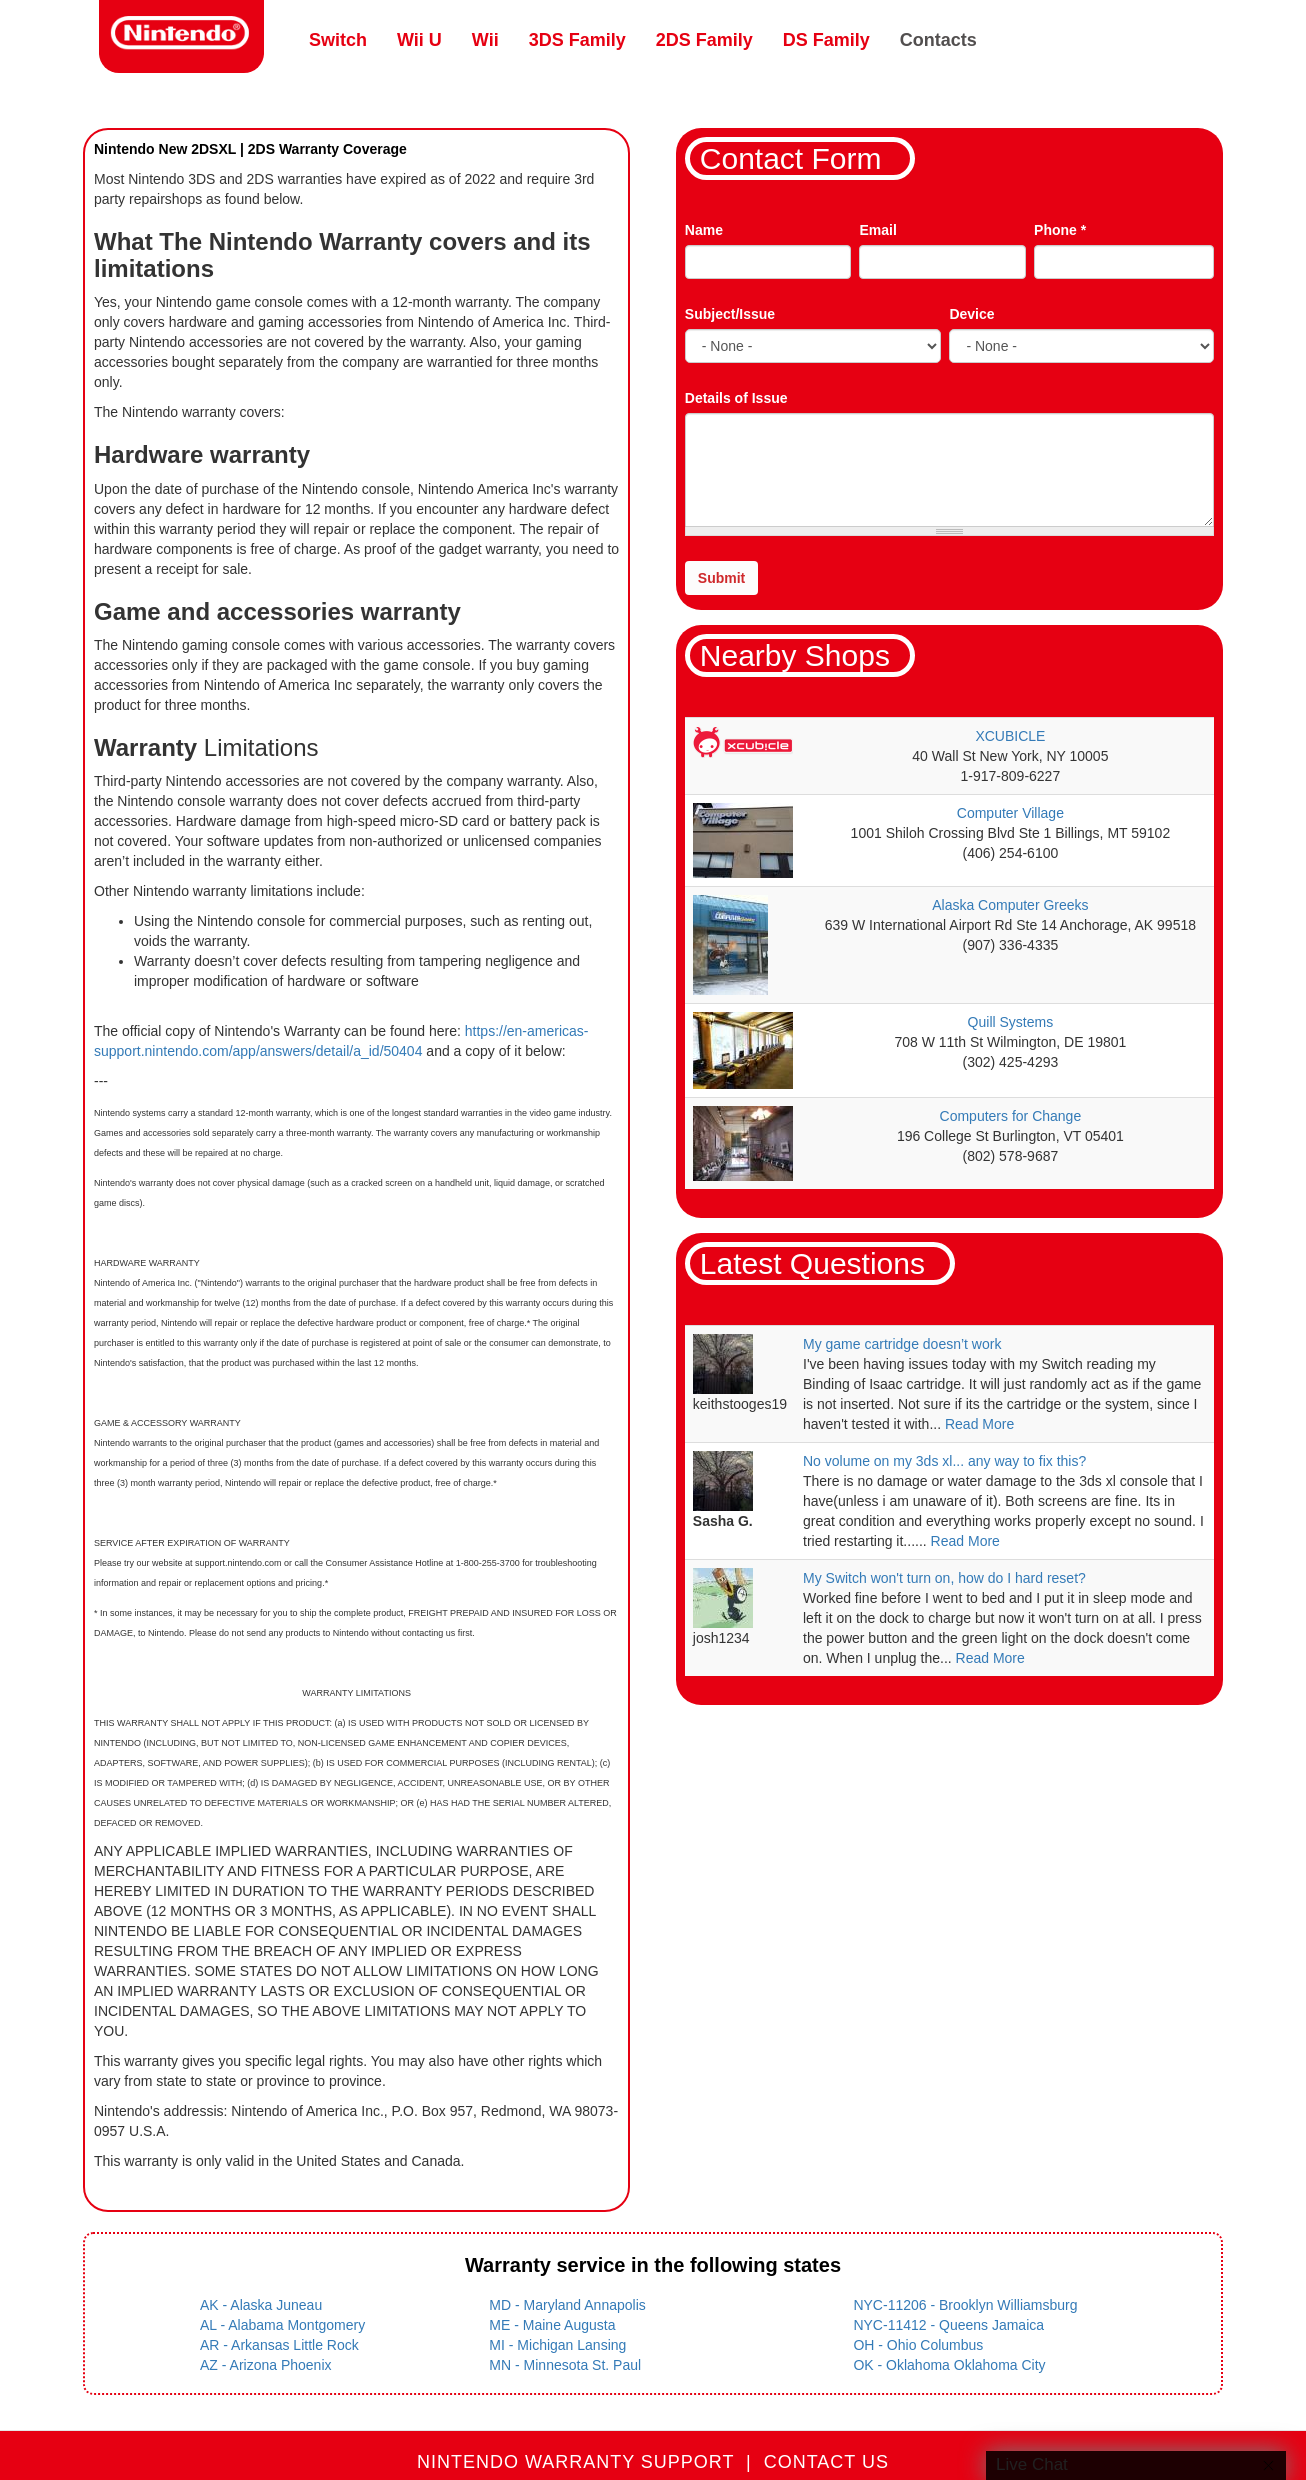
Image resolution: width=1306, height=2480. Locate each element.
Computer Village (1010, 813)
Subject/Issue (730, 314)
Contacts (938, 40)
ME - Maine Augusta (552, 2325)
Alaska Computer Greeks (1010, 905)
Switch (338, 40)
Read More (979, 1424)
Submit (721, 578)
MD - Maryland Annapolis (567, 2305)
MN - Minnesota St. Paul (565, 2365)
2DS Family (704, 40)
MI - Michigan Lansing (557, 2345)
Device (971, 314)
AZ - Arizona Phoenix (266, 2365)
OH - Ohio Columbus (918, 2345)
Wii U (419, 40)
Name (704, 230)
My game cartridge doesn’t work (902, 1344)
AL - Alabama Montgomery (282, 2325)
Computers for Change (1011, 1116)
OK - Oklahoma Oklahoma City (949, 2365)
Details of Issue (736, 398)
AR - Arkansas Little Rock (279, 2345)
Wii (485, 40)
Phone (1060, 230)
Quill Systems (1011, 1022)
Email (877, 230)
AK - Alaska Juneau (261, 2305)
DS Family (826, 40)
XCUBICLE (1010, 736)
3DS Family (577, 40)
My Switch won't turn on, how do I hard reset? (944, 1578)
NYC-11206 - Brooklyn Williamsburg (965, 2305)
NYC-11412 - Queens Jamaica (948, 2325)
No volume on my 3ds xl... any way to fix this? (944, 1461)
